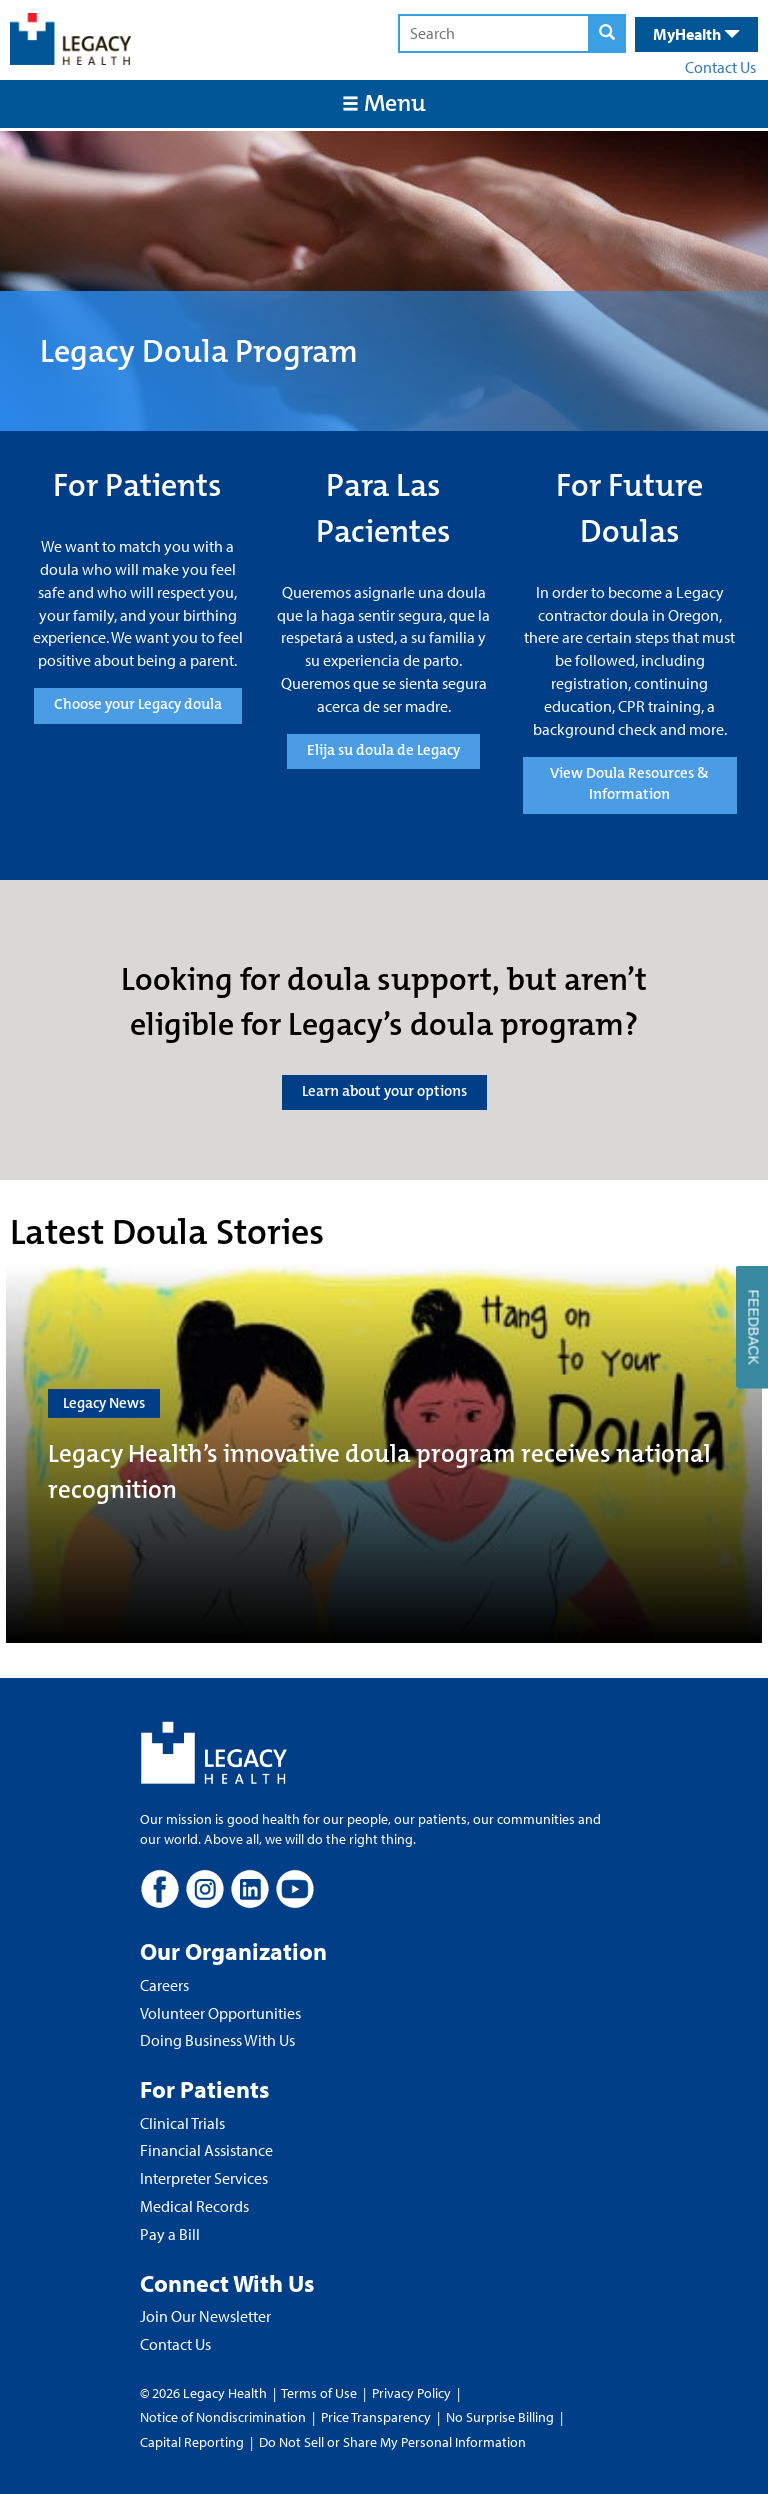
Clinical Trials (182, 2123)
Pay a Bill (170, 2234)
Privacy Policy (411, 2393)
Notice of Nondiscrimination (223, 2417)
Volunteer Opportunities (220, 2013)
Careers (164, 1985)
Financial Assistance (206, 2150)
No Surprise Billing (500, 2417)
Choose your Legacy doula (138, 704)
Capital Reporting (192, 2442)
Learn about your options (384, 1091)
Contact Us (720, 67)
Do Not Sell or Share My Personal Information (392, 2442)
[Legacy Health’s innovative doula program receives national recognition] (384, 1453)
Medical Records (194, 2206)
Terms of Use (320, 2393)
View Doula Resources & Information (629, 783)
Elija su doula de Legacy (383, 750)
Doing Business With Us (217, 2040)
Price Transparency (376, 2417)
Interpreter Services (204, 2178)
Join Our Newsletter (205, 2316)
